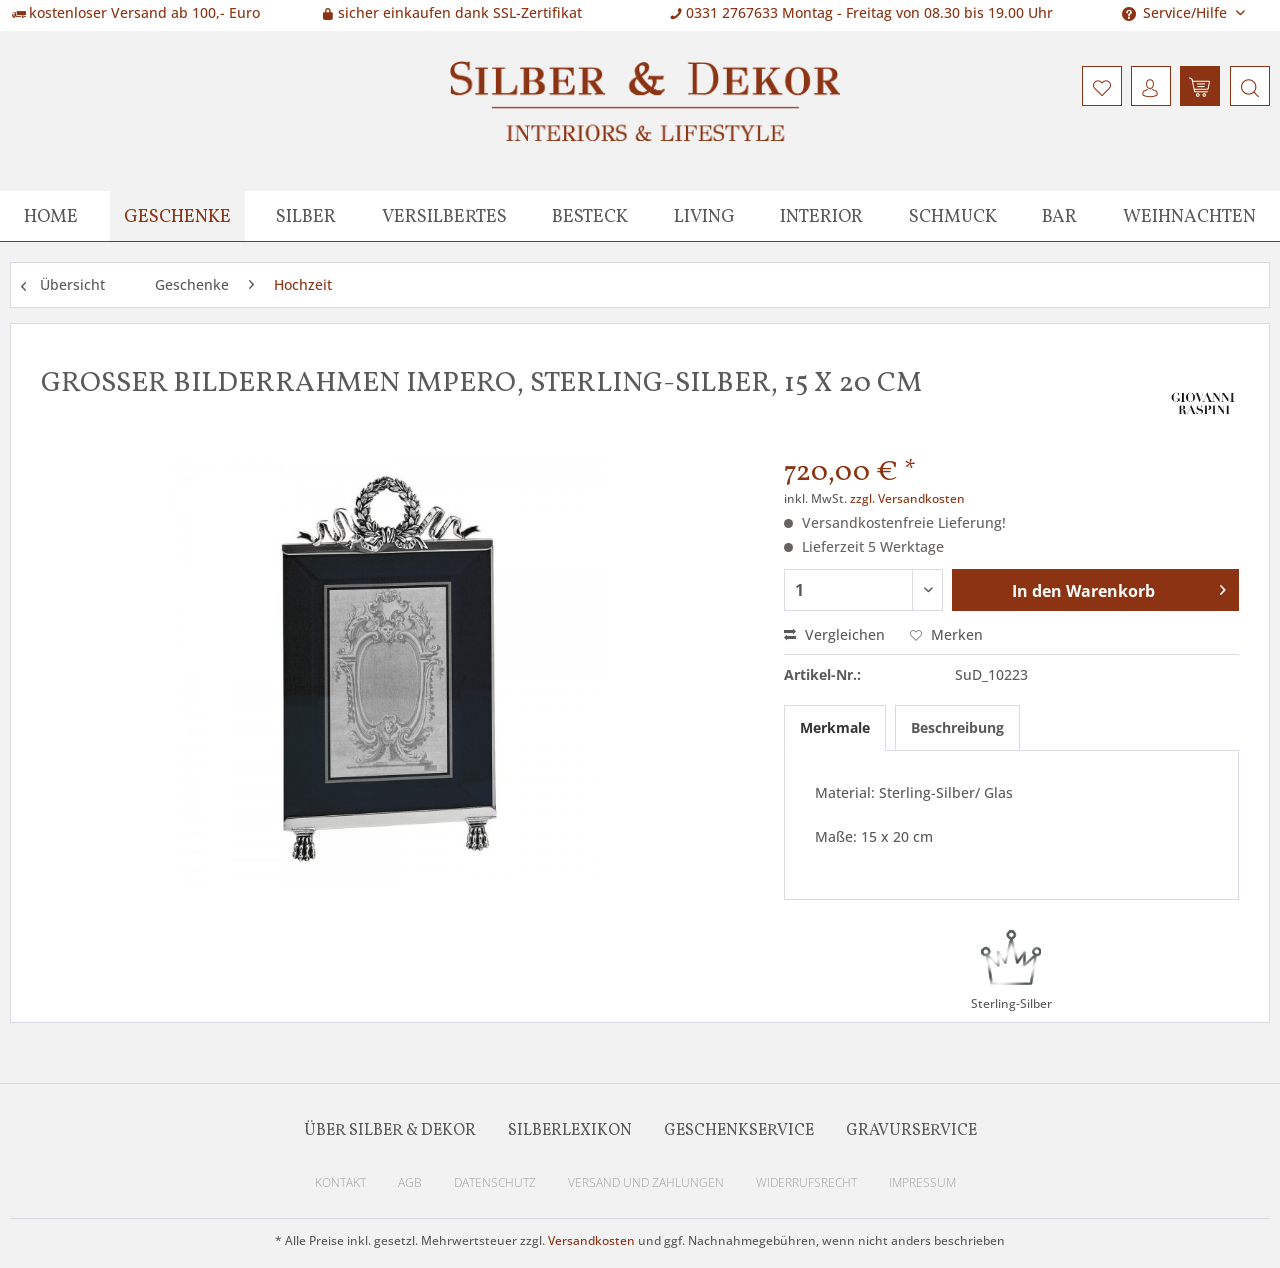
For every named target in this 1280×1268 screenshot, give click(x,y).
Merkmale (835, 727)
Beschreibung (957, 727)
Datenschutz (495, 1182)
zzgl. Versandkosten (907, 498)
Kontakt (340, 1182)
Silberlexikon (570, 1131)
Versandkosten (591, 1240)
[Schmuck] (953, 216)
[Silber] (306, 216)
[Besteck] (590, 216)
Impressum (922, 1182)
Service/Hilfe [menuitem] (1176, 12)
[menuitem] (1247, 86)
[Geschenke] (177, 216)
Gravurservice (911, 1131)
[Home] (51, 216)
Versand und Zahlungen (646, 1182)
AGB (410, 1182)
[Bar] (1059, 216)
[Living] (704, 216)
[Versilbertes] (444, 216)
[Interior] (821, 216)
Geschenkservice (739, 1131)
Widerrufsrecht (806, 1182)
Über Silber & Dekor (390, 1131)
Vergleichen (834, 634)
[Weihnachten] (1189, 216)
